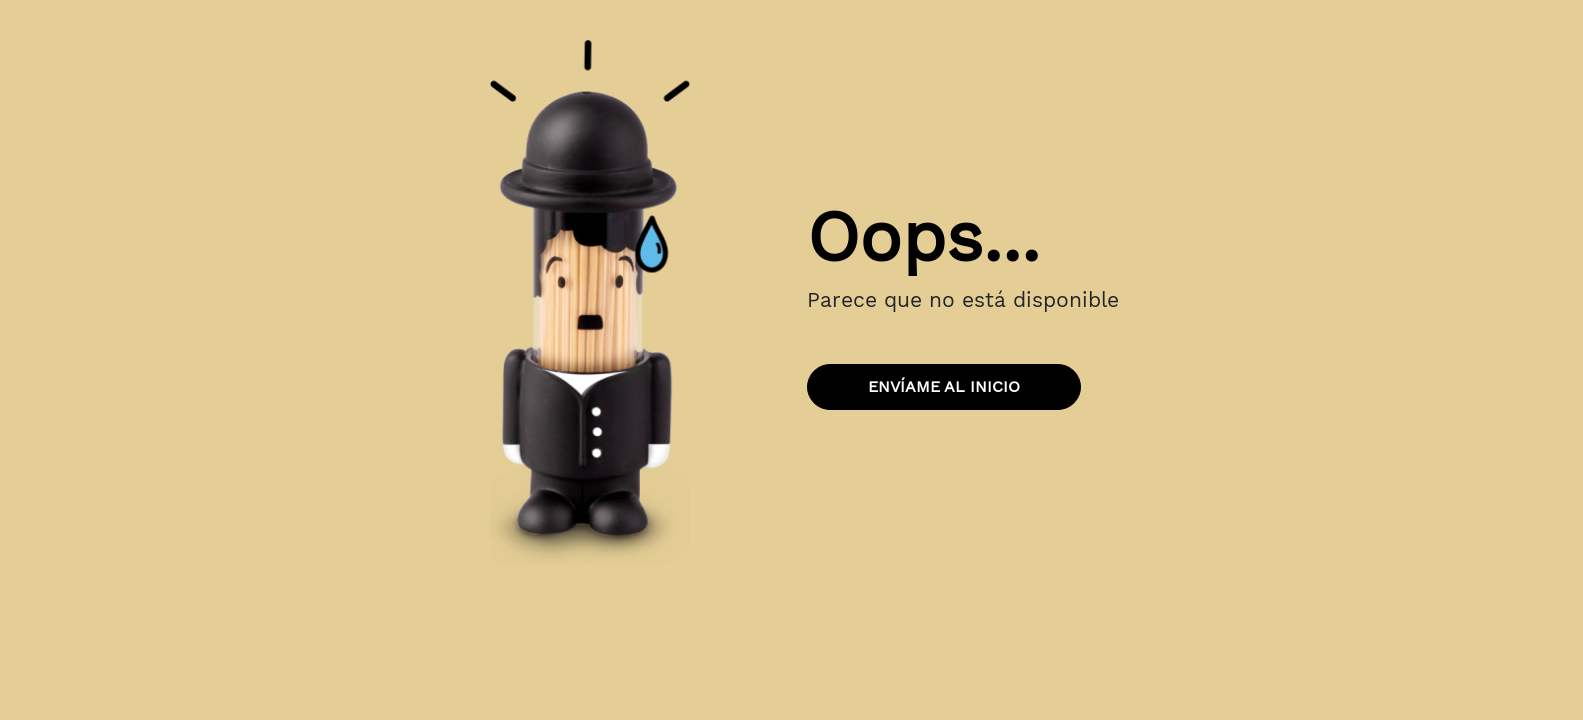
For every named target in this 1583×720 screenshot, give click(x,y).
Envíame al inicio (944, 386)
